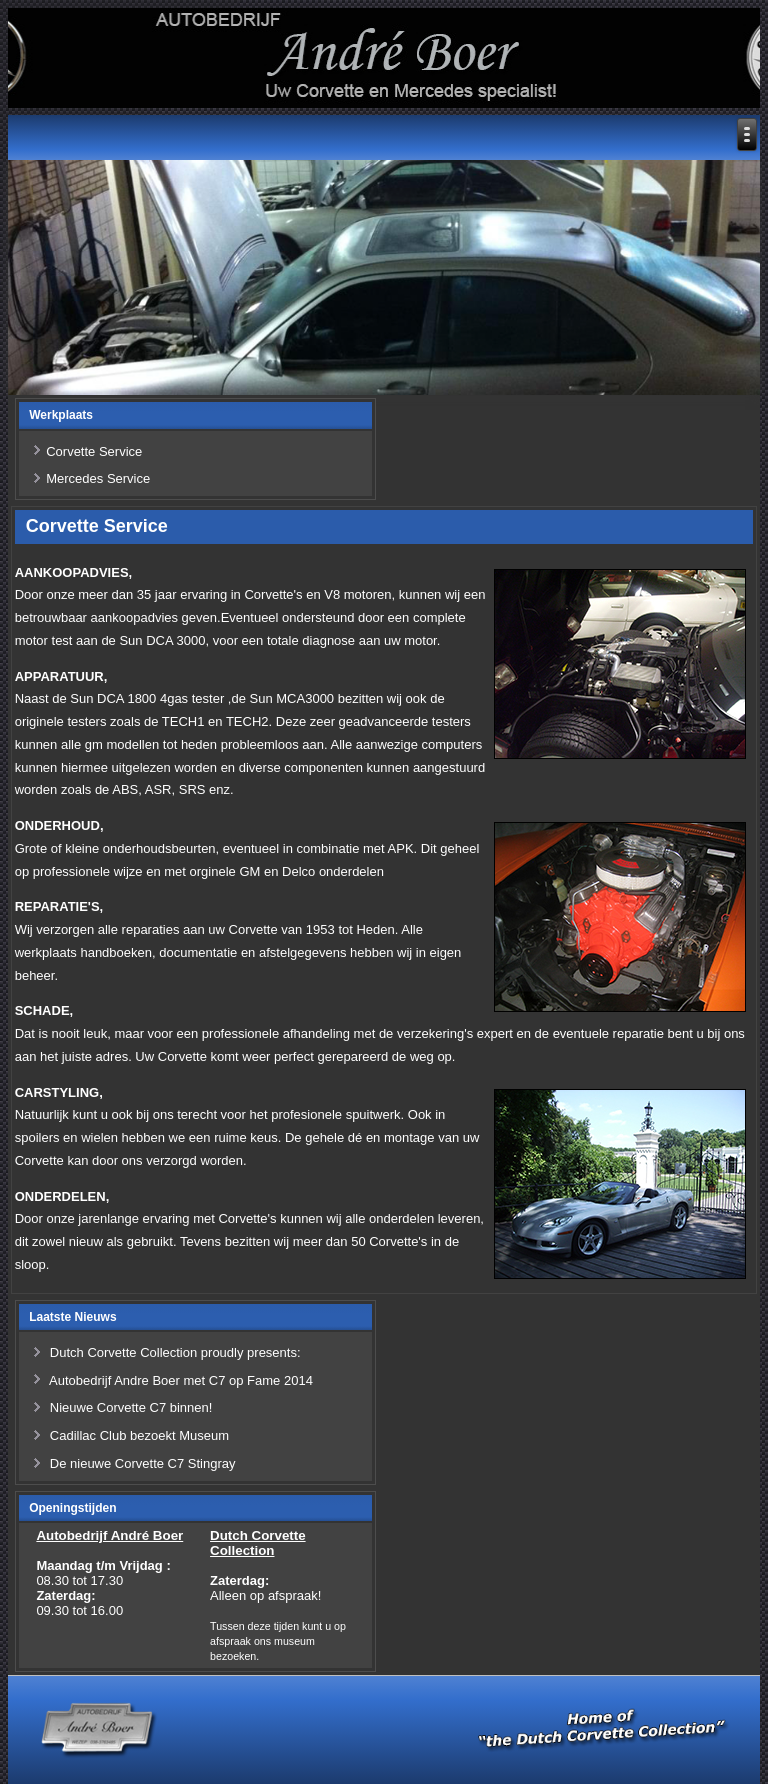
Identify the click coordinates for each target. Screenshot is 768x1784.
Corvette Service (94, 451)
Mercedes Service (98, 478)
